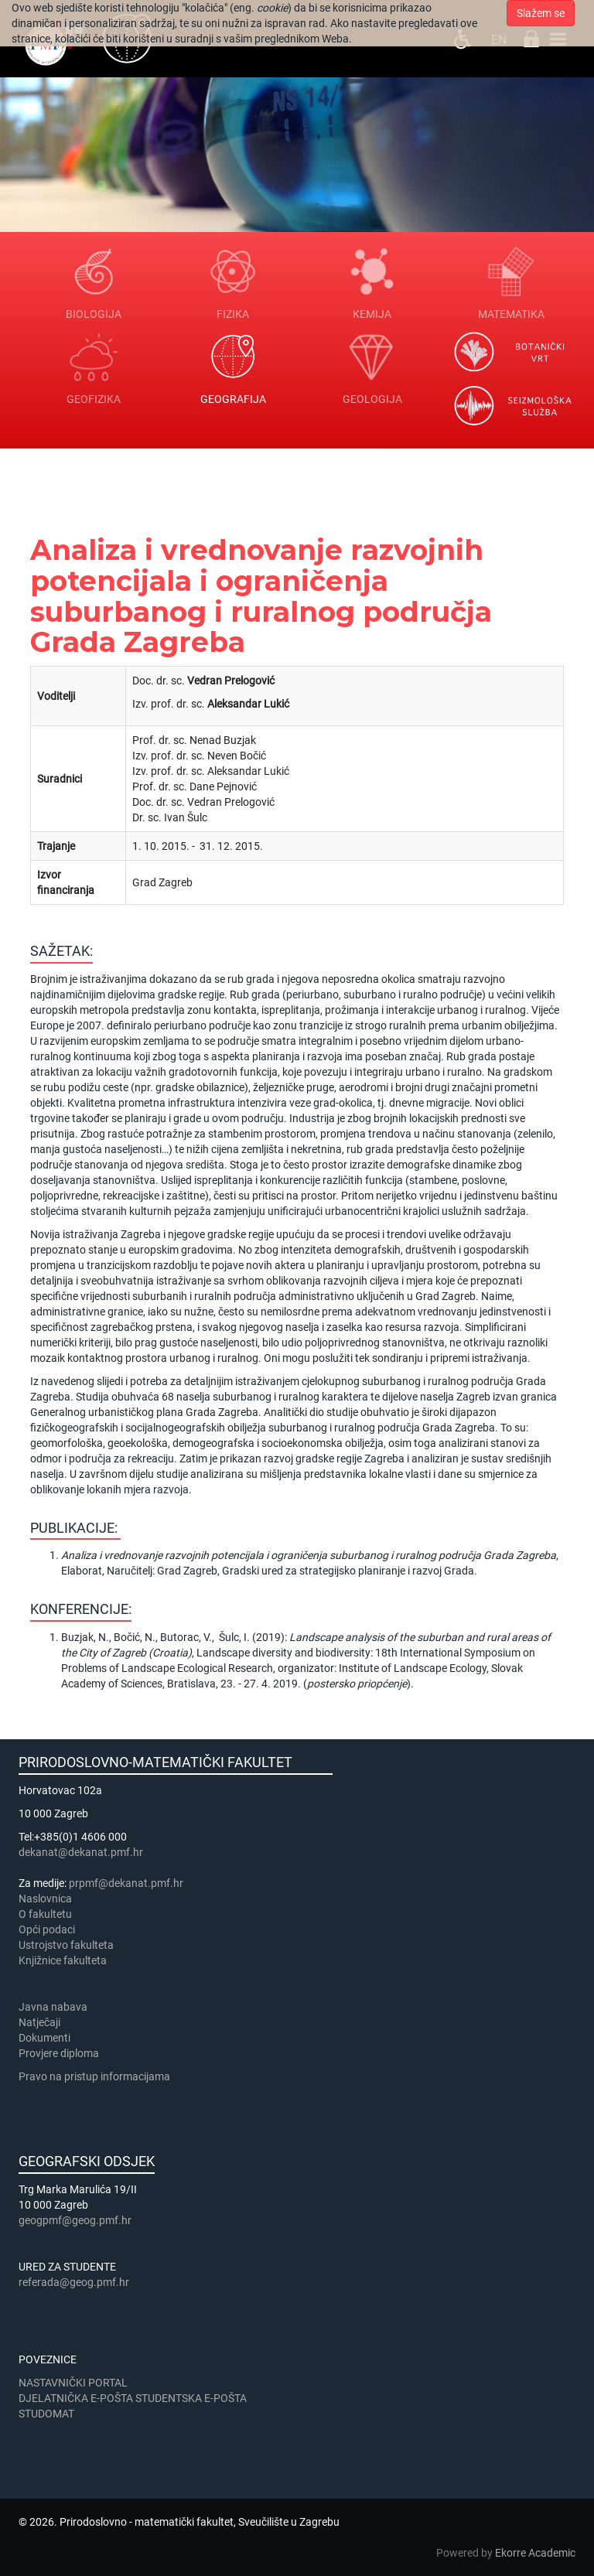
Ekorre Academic (535, 2553)
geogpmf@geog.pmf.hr (75, 2220)
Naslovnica (45, 1898)
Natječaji (39, 2022)
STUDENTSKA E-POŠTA (191, 2398)
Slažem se (541, 13)
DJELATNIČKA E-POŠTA (76, 2398)
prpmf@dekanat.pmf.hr (126, 1883)
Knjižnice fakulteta (63, 1960)
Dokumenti (44, 2038)
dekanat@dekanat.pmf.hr (81, 1852)
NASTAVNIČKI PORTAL (73, 2382)
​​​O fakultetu (45, 1914)
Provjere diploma (59, 2053)
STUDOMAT (46, 2413)
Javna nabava (53, 2007)
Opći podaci (47, 1929)
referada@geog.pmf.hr (74, 2282)
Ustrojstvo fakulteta (66, 1945)
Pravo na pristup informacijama (97, 2076)
